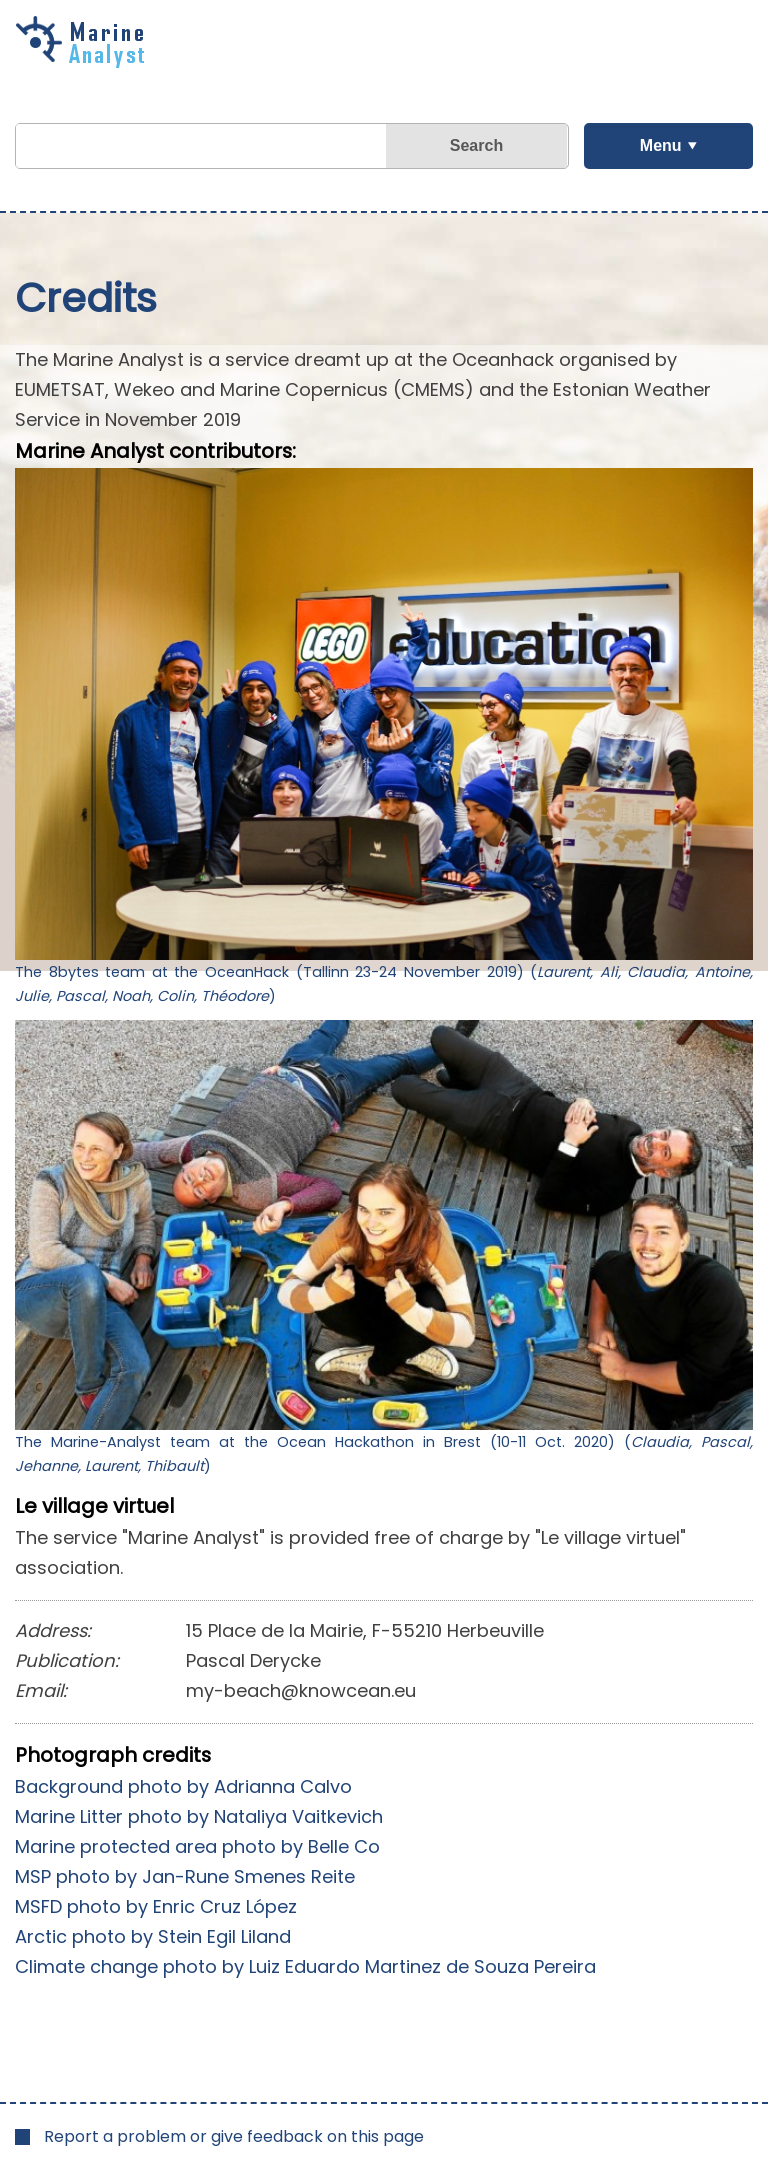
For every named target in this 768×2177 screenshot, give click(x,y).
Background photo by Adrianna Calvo (183, 1786)
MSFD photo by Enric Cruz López (156, 1906)
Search (476, 145)
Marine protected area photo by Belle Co (197, 1846)
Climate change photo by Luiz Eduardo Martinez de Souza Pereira (305, 1966)
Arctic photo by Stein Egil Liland (153, 1936)
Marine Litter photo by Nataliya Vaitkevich (199, 1816)
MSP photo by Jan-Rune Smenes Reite (185, 1876)
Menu (661, 145)
